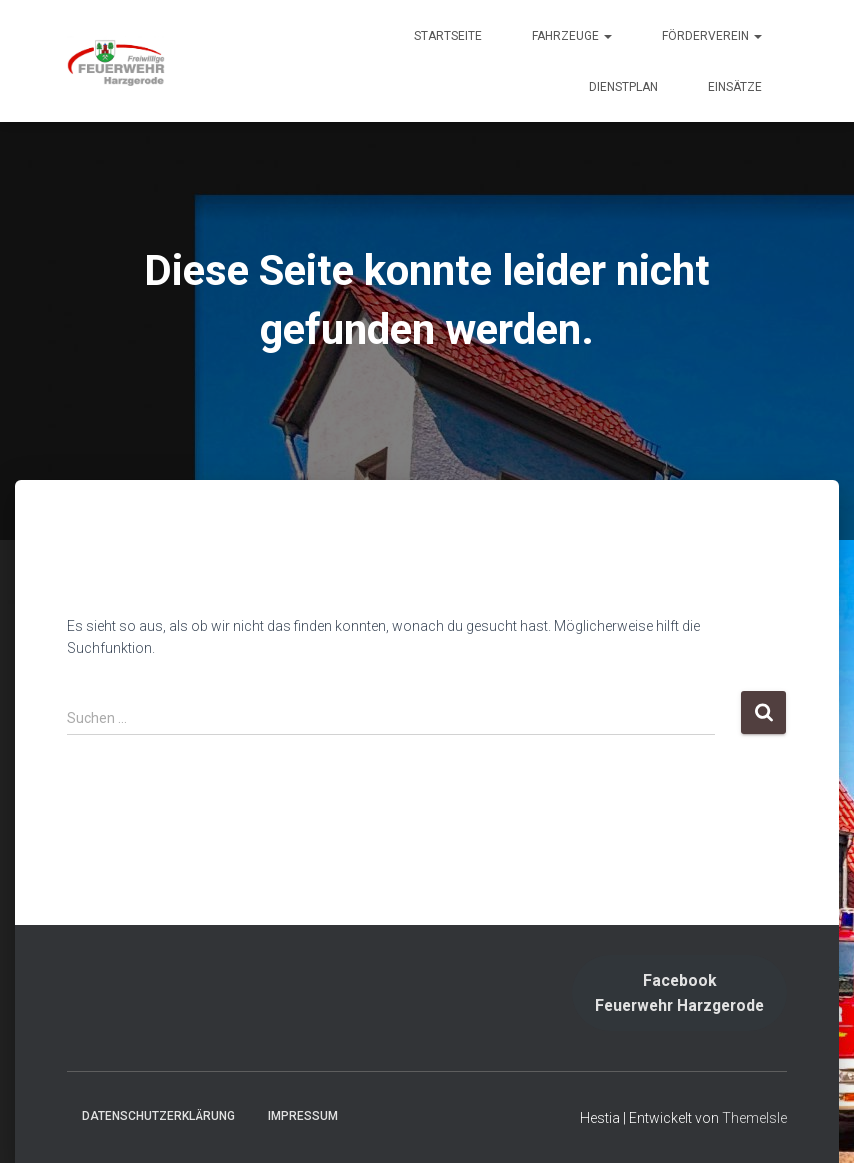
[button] (607, 36)
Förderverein (712, 36)
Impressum (303, 1116)
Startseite (448, 36)
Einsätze (735, 87)
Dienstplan (623, 87)
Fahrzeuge (572, 36)
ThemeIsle (754, 1118)
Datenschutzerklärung (158, 1116)
